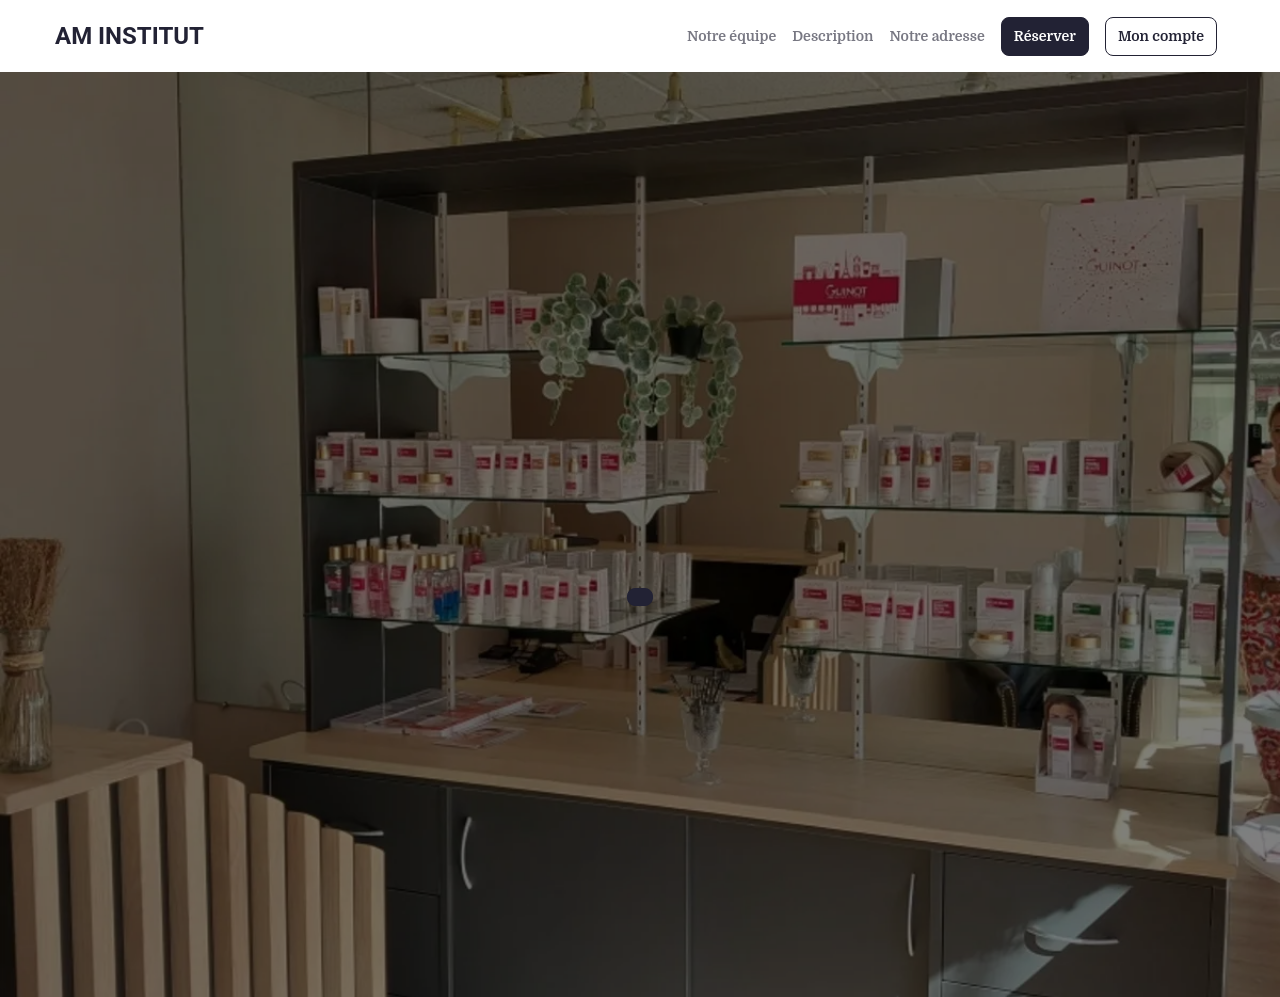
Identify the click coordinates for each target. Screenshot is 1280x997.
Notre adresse (936, 36)
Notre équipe (731, 36)
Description (832, 36)
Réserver (1045, 36)
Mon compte (1161, 36)
